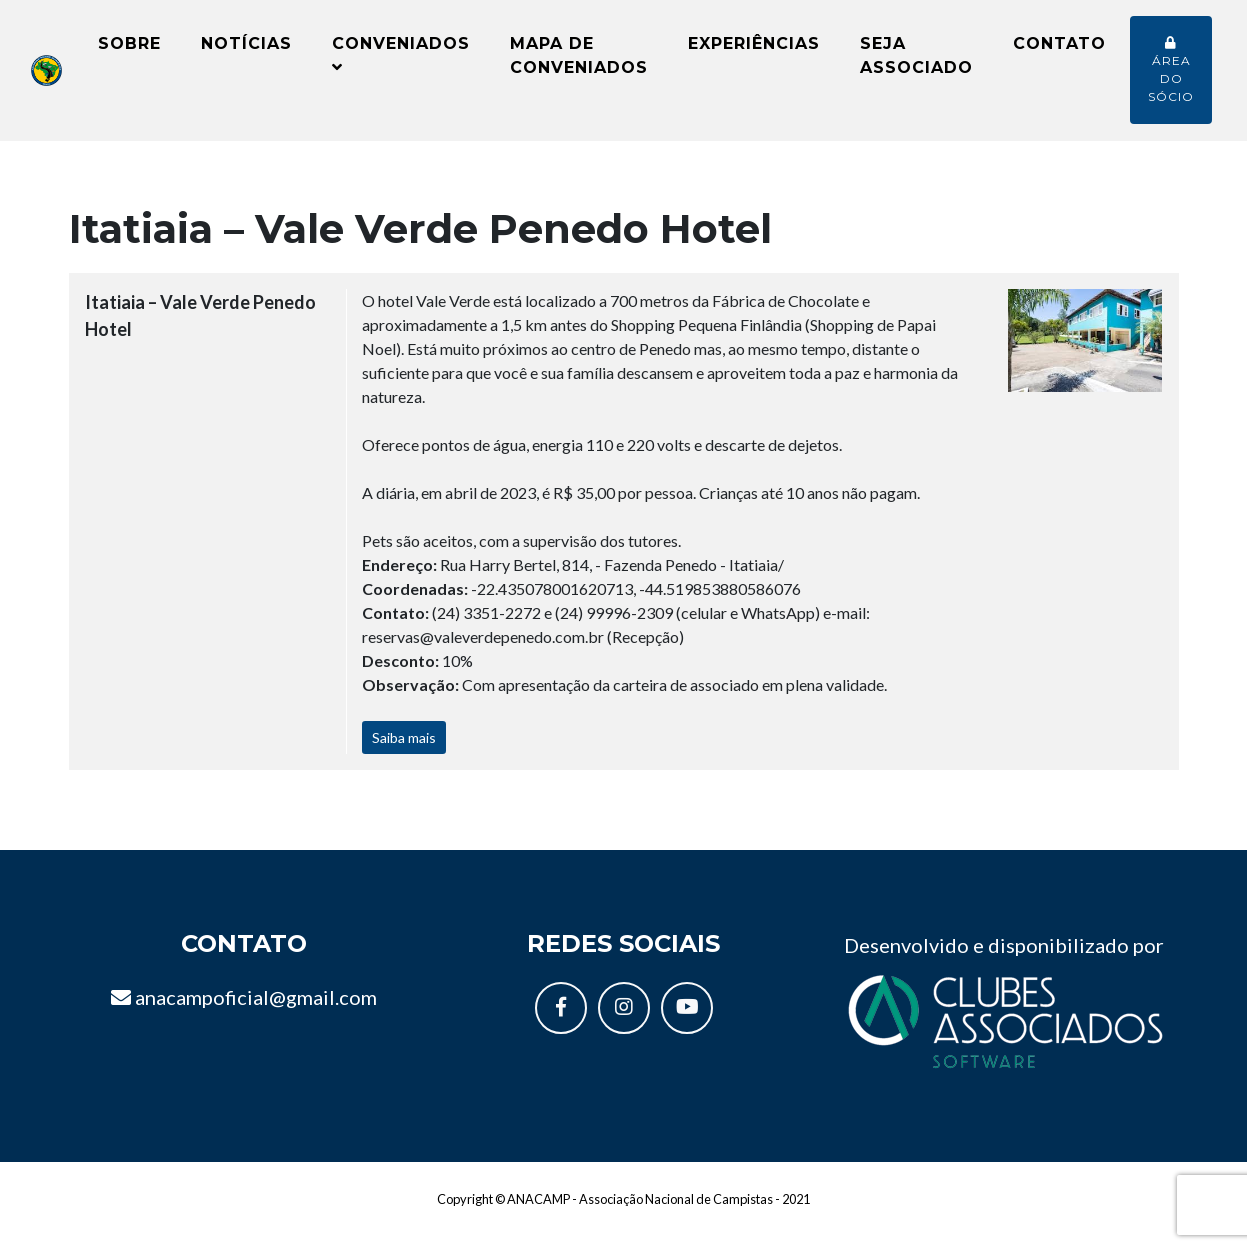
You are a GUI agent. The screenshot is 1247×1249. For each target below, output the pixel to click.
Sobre (129, 51)
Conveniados (401, 62)
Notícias (246, 51)
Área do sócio (1171, 78)
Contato (1059, 51)
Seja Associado (916, 63)
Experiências (754, 51)
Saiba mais (404, 752)
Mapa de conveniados (579, 63)
